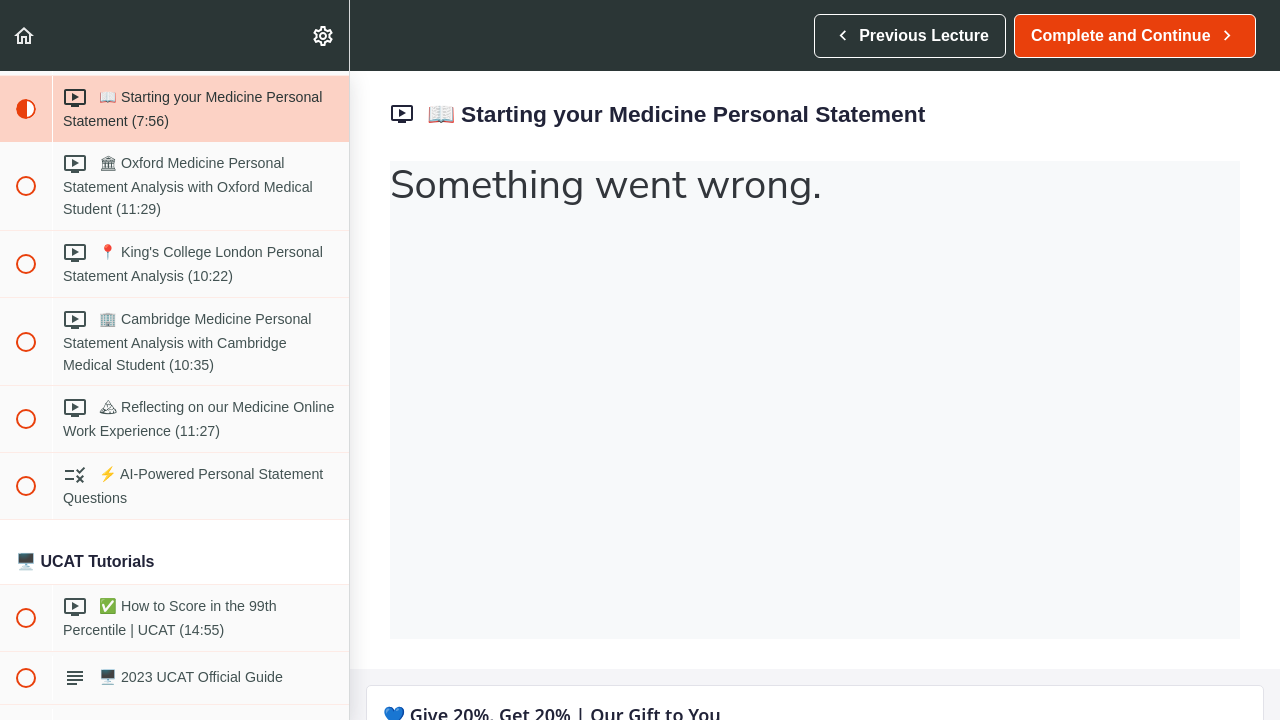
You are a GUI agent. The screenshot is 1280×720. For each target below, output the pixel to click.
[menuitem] (324, 35)
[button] (25, 35)
